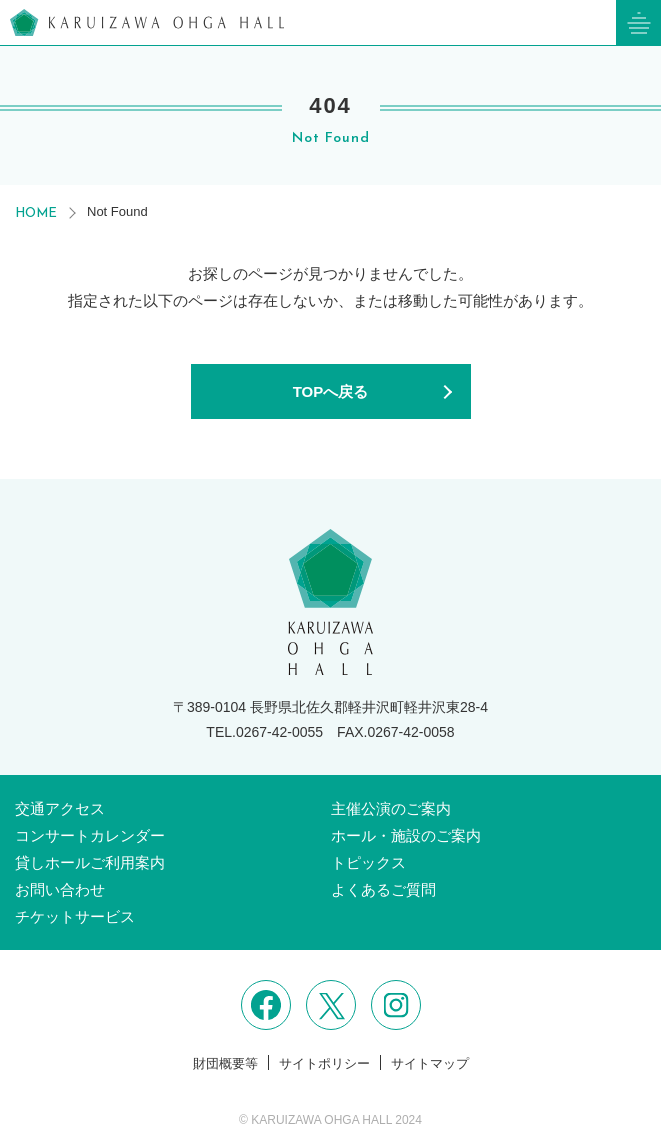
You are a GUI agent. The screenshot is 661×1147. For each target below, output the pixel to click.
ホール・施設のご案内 (406, 835)
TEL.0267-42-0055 (264, 732)
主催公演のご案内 (391, 808)
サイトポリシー (324, 1063)
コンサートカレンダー (90, 835)
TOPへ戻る (331, 391)
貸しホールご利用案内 (90, 862)
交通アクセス (60, 808)
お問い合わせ (60, 889)
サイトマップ (430, 1063)
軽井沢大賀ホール (147, 22)
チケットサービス (75, 916)
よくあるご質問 (383, 889)
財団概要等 (225, 1063)
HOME (36, 213)
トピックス (368, 862)
